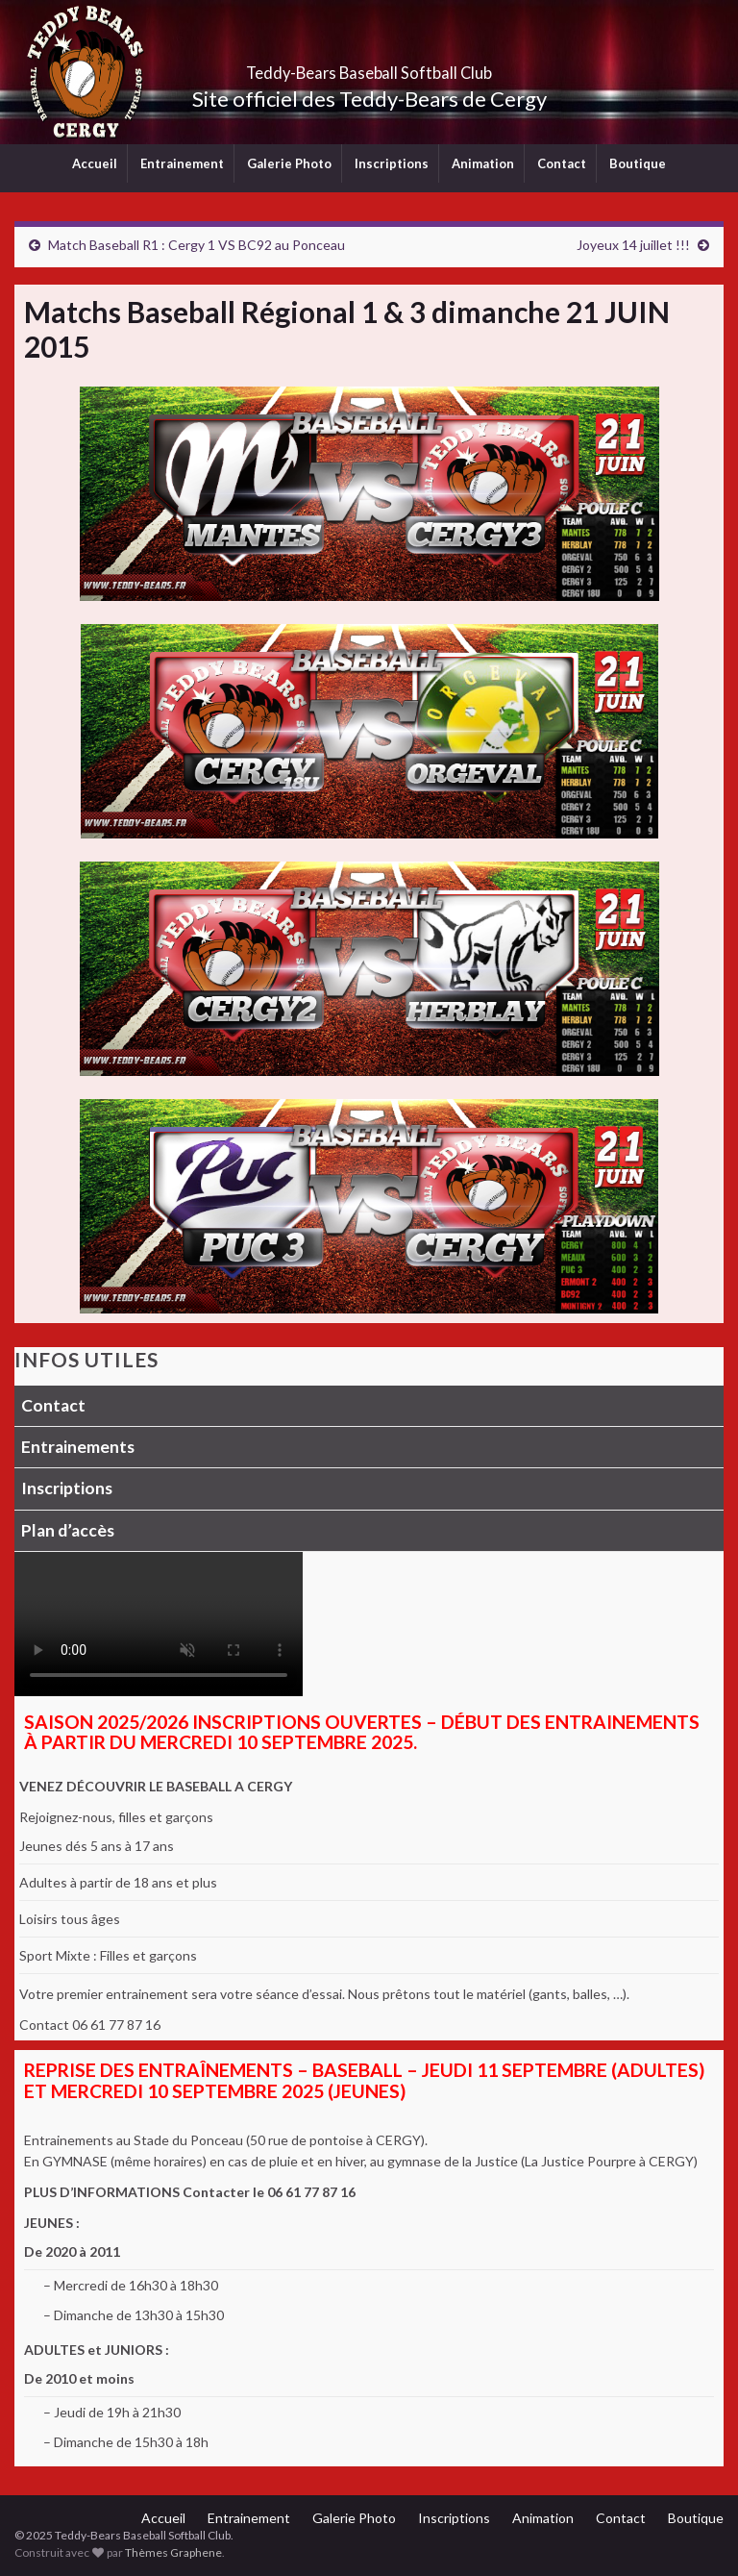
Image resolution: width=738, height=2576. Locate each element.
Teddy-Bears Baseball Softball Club (369, 67)
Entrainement (182, 163)
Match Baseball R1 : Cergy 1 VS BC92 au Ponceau (196, 245)
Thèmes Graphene (173, 2552)
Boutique (637, 163)
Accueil (94, 163)
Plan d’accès (67, 1530)
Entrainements (78, 1447)
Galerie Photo (289, 163)
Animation (483, 163)
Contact (561, 163)
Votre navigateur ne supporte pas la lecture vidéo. (158, 1624)
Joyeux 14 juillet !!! (633, 245)
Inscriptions (392, 163)
